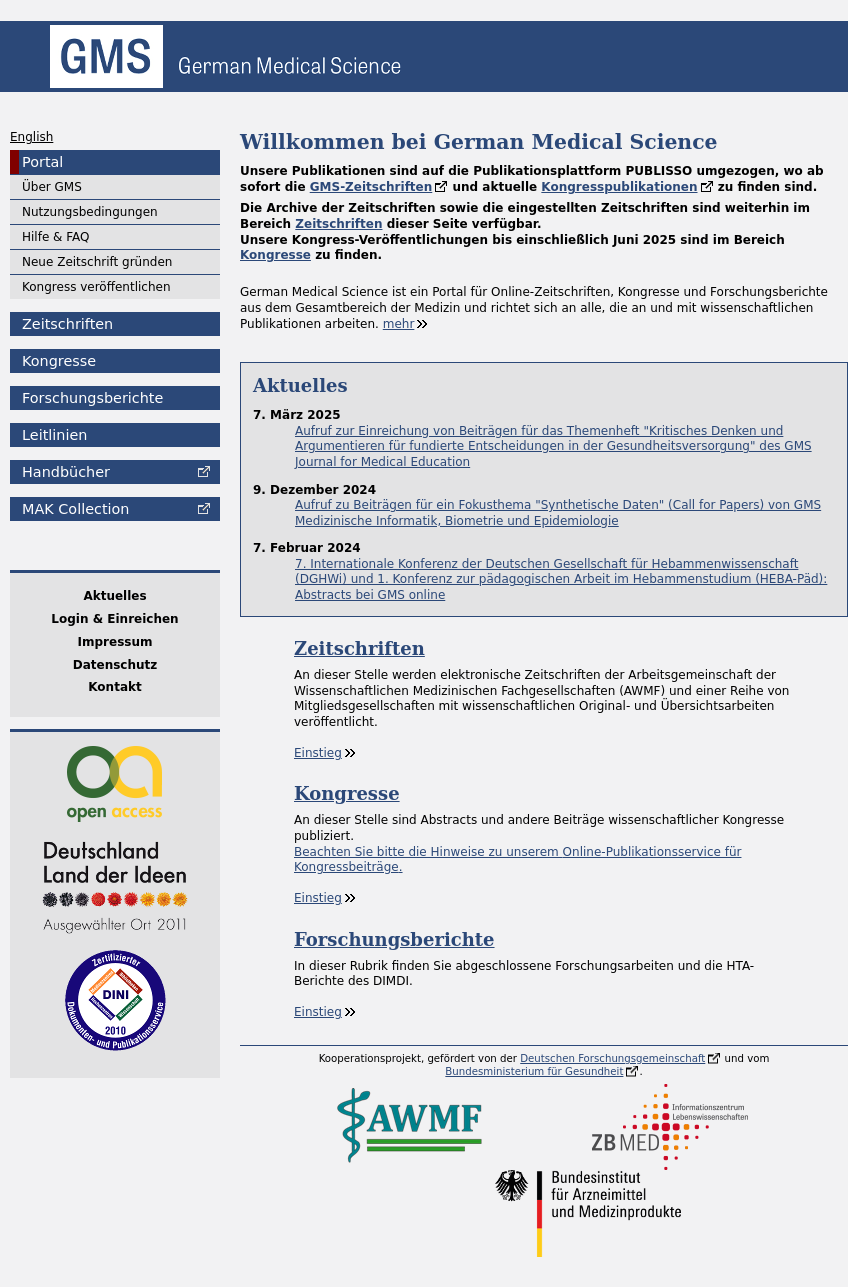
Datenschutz (115, 665)
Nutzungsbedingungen (90, 212)
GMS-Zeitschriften (371, 187)
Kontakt (114, 687)
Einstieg (318, 753)
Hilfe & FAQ (56, 237)
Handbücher (66, 472)
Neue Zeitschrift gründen (97, 262)
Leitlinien (54, 435)
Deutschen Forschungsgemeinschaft (612, 1058)
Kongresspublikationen (619, 187)
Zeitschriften (67, 324)
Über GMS (52, 187)
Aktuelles (114, 596)
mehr (399, 324)
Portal (42, 162)
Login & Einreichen (114, 619)
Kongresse (59, 361)
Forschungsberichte (92, 398)
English (31, 137)
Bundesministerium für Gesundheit (534, 1071)
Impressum (115, 642)
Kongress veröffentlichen (96, 287)
